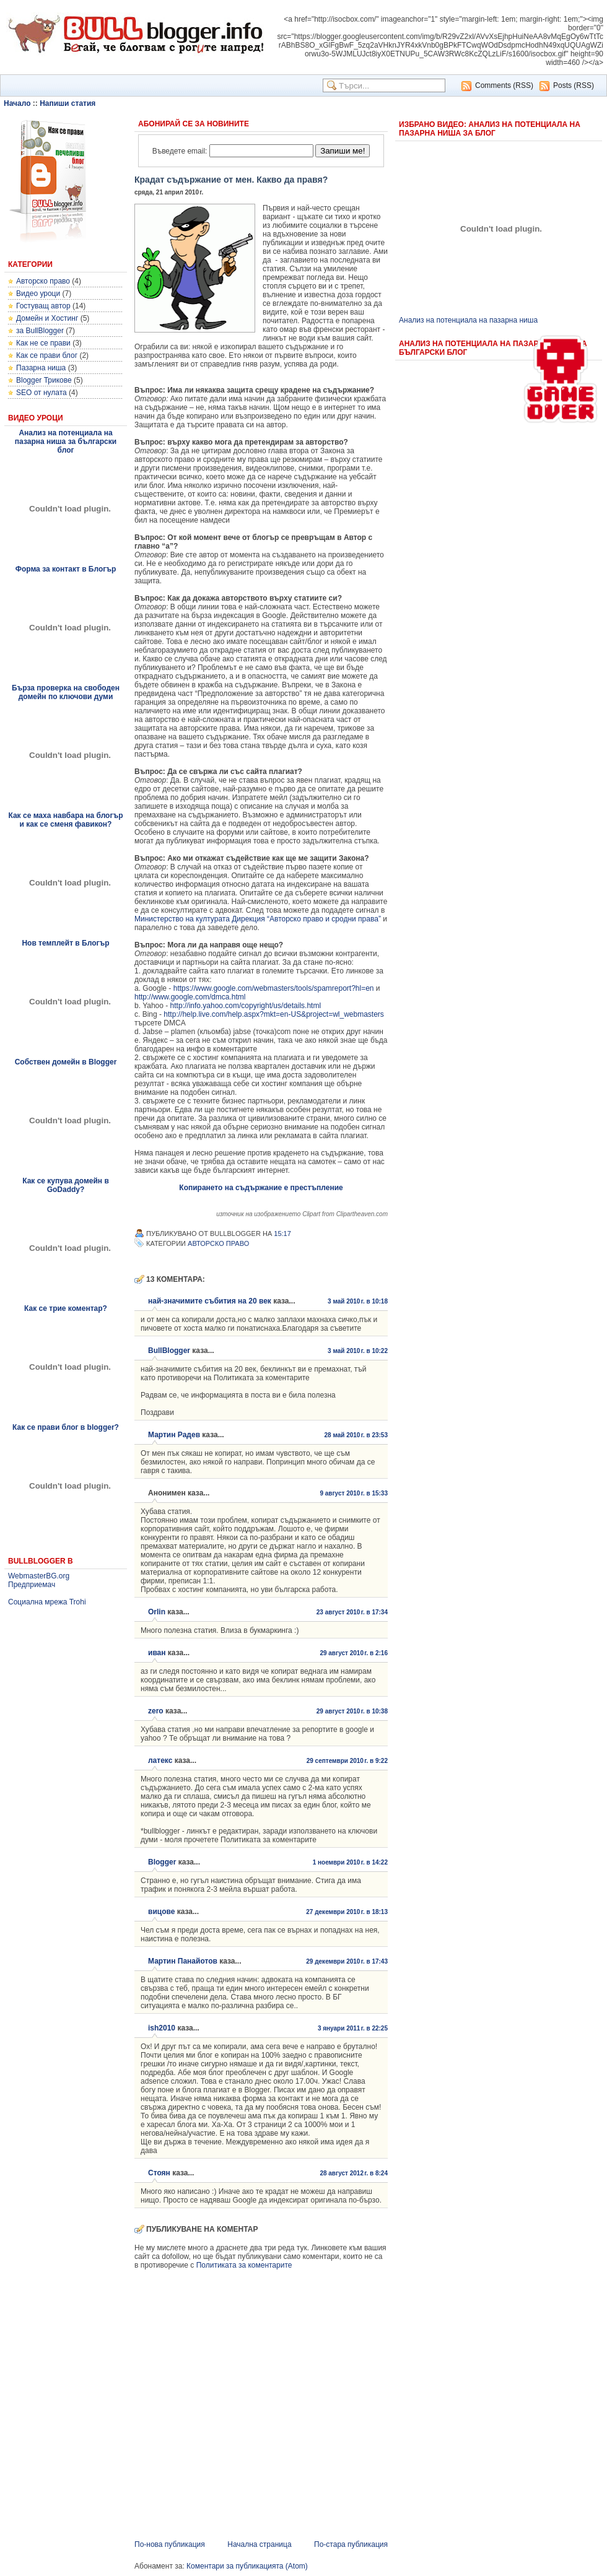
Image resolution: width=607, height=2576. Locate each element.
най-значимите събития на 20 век (209, 1301)
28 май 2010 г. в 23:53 (356, 1435)
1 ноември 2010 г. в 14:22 (350, 1862)
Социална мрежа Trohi (47, 1602)
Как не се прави (43, 343)
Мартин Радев (174, 1434)
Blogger (162, 1862)
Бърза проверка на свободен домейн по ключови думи (66, 692)
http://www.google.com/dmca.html (189, 997)
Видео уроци (38, 293)
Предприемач (31, 1584)
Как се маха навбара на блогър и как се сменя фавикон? (65, 820)
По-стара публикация (351, 2544)
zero (156, 1711)
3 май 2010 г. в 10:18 (358, 1301)
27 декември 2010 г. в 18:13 (347, 1911)
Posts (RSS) (573, 85)
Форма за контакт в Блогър (65, 569)
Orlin (156, 1612)
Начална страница (259, 2544)
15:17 (282, 1233)
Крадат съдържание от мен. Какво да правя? (231, 180)
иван (157, 1652)
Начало (17, 103)
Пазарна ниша (41, 367)
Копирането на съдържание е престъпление (261, 1187)
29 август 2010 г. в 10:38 (352, 1711)
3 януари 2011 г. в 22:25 (353, 2028)
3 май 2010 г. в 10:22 (358, 1350)
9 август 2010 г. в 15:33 (354, 1493)
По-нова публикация (169, 2544)
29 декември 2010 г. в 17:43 (347, 1961)
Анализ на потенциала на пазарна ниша (468, 320)
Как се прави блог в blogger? (65, 1427)
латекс (160, 1760)
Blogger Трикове (44, 380)
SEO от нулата (41, 392)
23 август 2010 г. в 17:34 (352, 1612)
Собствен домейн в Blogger (66, 1062)
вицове (161, 1911)
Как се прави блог (46, 355)
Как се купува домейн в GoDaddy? (65, 1185)
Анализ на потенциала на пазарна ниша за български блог (65, 442)
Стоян (159, 2173)
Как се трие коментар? (65, 1308)
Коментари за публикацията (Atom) (247, 2566)
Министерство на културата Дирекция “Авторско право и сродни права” (257, 919)
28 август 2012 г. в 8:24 (354, 2173)
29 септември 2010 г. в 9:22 (347, 1760)
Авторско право (43, 281)
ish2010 (161, 2028)
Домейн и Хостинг (47, 318)
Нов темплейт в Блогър (65, 943)
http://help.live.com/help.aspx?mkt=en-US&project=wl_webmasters (274, 1014)
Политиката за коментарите (244, 2265)
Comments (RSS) (504, 85)
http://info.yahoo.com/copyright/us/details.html (245, 1005)
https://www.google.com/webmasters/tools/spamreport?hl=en (273, 988)
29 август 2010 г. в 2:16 (354, 1653)
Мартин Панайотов (182, 1961)
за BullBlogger (40, 330)
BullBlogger (169, 1350)
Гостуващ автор (43, 306)
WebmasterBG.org (38, 1576)
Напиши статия (67, 103)
